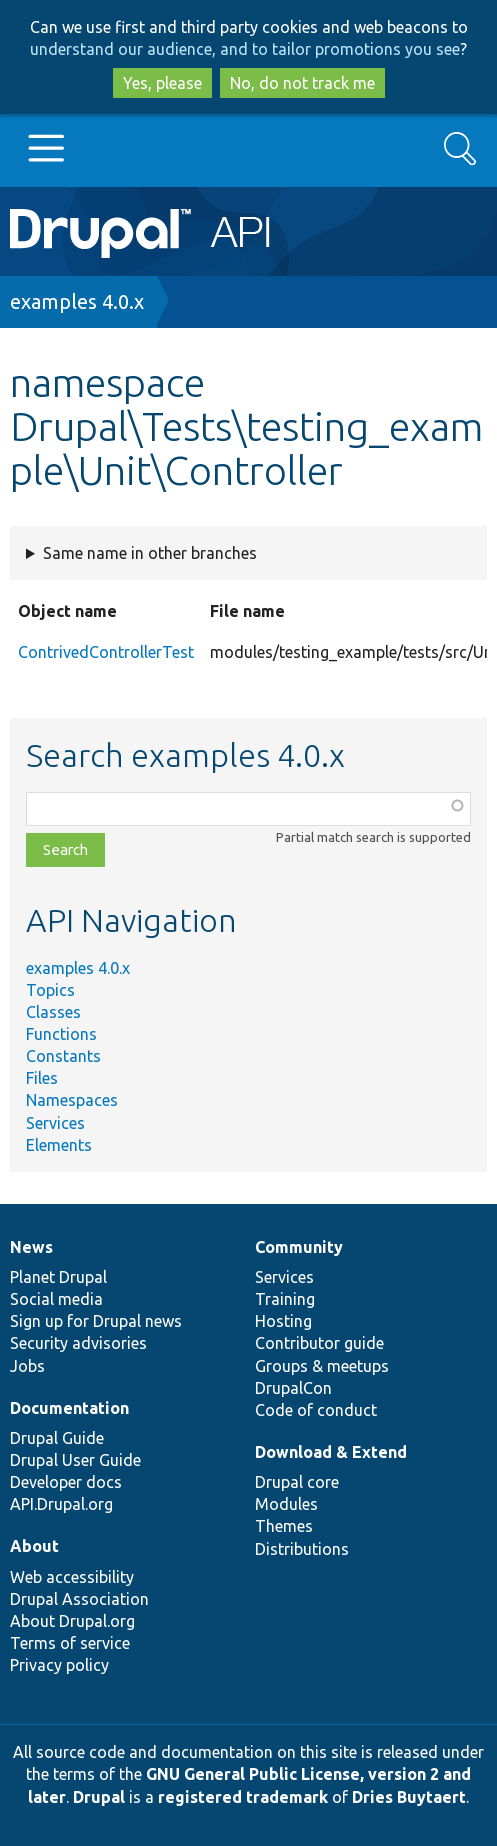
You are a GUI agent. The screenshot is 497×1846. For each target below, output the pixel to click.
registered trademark (243, 1797)
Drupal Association (79, 1599)
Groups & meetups (322, 1366)
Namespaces (72, 1100)
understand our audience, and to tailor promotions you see (245, 49)
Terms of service (70, 1643)
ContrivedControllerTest (106, 652)
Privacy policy (59, 1665)
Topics (50, 990)
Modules (286, 1504)
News (31, 1247)
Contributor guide (319, 1343)
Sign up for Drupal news (96, 1321)
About (34, 1546)
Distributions (302, 1549)
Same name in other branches (150, 553)
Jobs (27, 1366)
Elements (59, 1145)
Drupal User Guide (75, 1460)
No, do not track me (302, 83)
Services (55, 1123)
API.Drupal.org (61, 1504)
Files (42, 1078)
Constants (63, 1056)
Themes (284, 1526)
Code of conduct (316, 1410)
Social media (56, 1299)
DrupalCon (293, 1388)
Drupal (99, 1797)
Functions (61, 1034)
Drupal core (297, 1482)
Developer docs (66, 1482)
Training (285, 1299)
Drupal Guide (57, 1438)
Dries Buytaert (409, 1797)
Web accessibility (72, 1577)
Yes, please (162, 83)
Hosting (283, 1321)
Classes (53, 1012)
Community (299, 1247)
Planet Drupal (58, 1277)
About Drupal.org (72, 1621)
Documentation (69, 1408)
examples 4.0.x (77, 301)
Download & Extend (331, 1452)
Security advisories (78, 1343)
